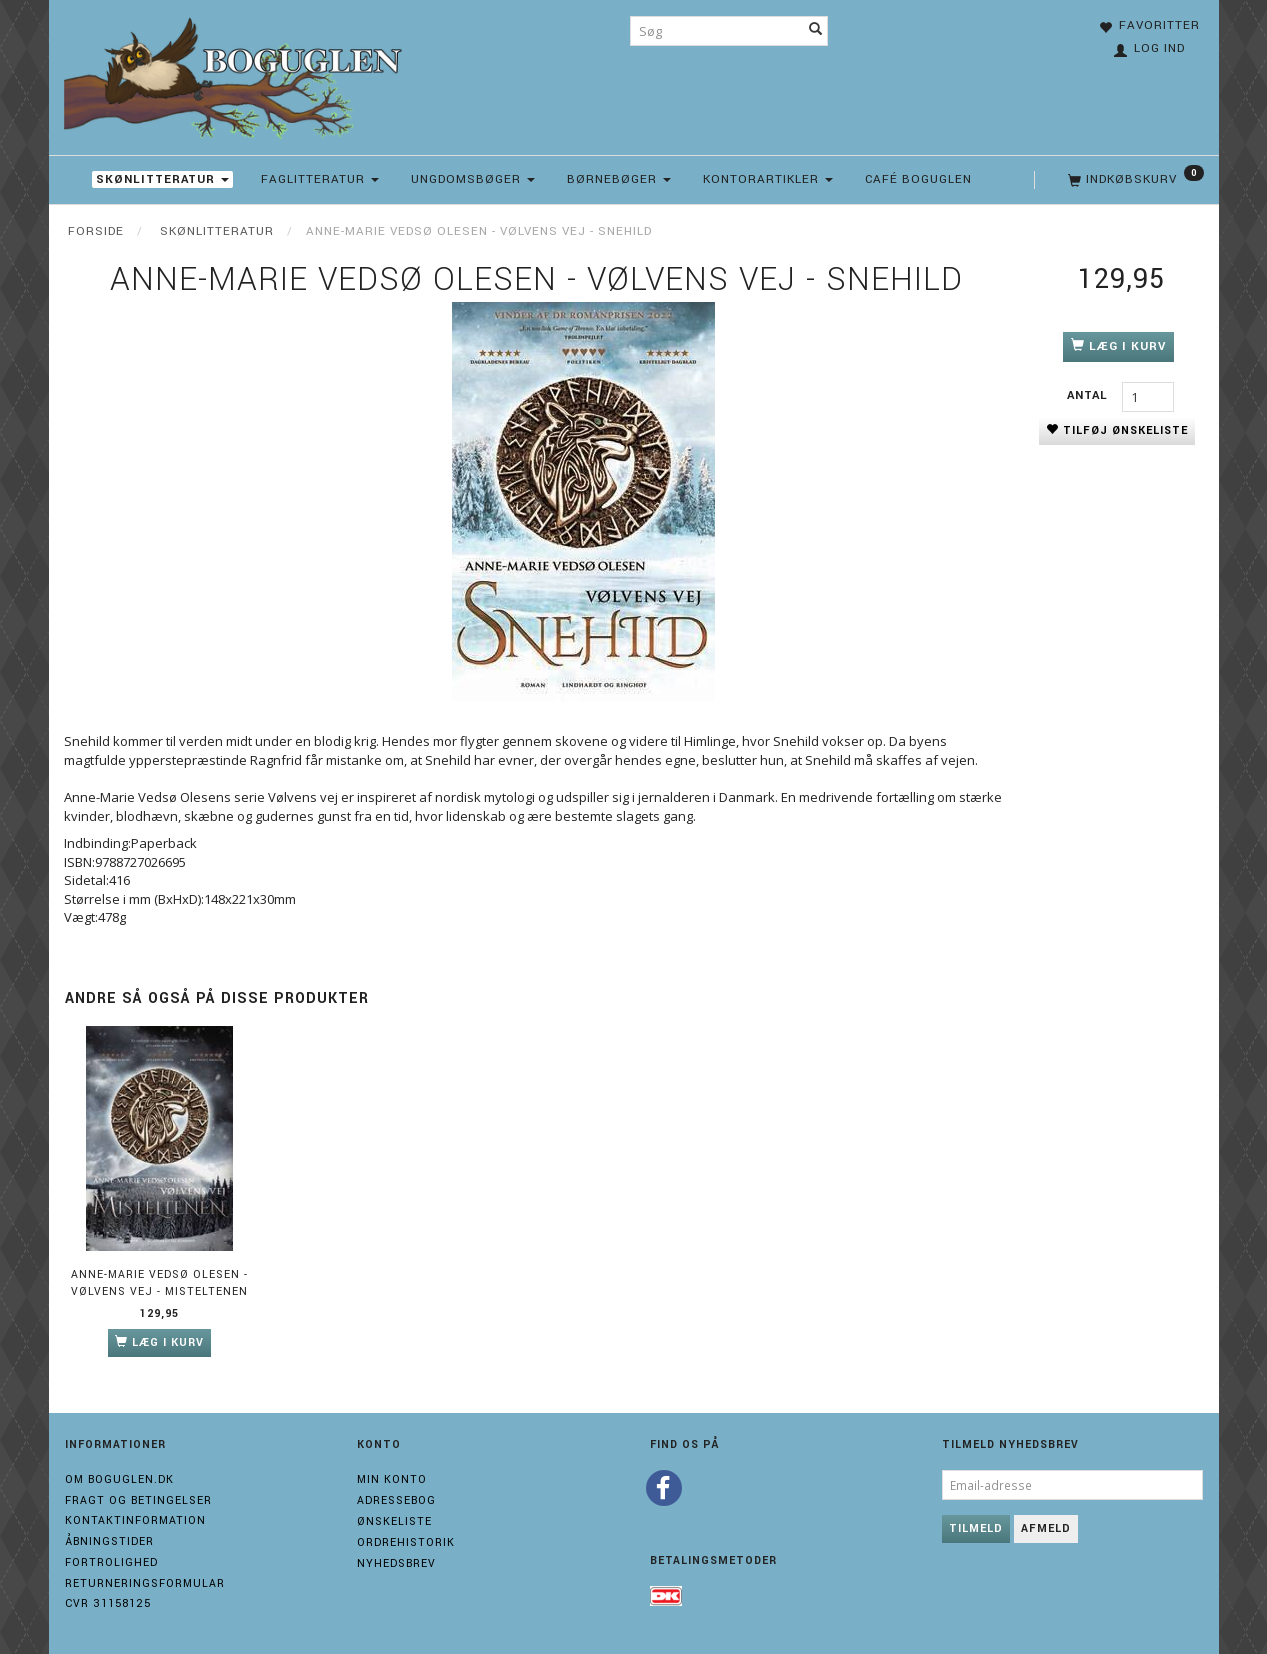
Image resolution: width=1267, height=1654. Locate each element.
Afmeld (1046, 1528)
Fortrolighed (111, 1562)
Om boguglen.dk (119, 1479)
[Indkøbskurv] (1134, 180)
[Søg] (816, 31)
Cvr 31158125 (108, 1603)
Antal (1089, 395)
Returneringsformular (145, 1583)
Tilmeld (976, 1528)
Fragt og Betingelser (138, 1500)
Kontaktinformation (135, 1520)
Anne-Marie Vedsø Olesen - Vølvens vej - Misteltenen (159, 1283)
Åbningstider (109, 1541)
